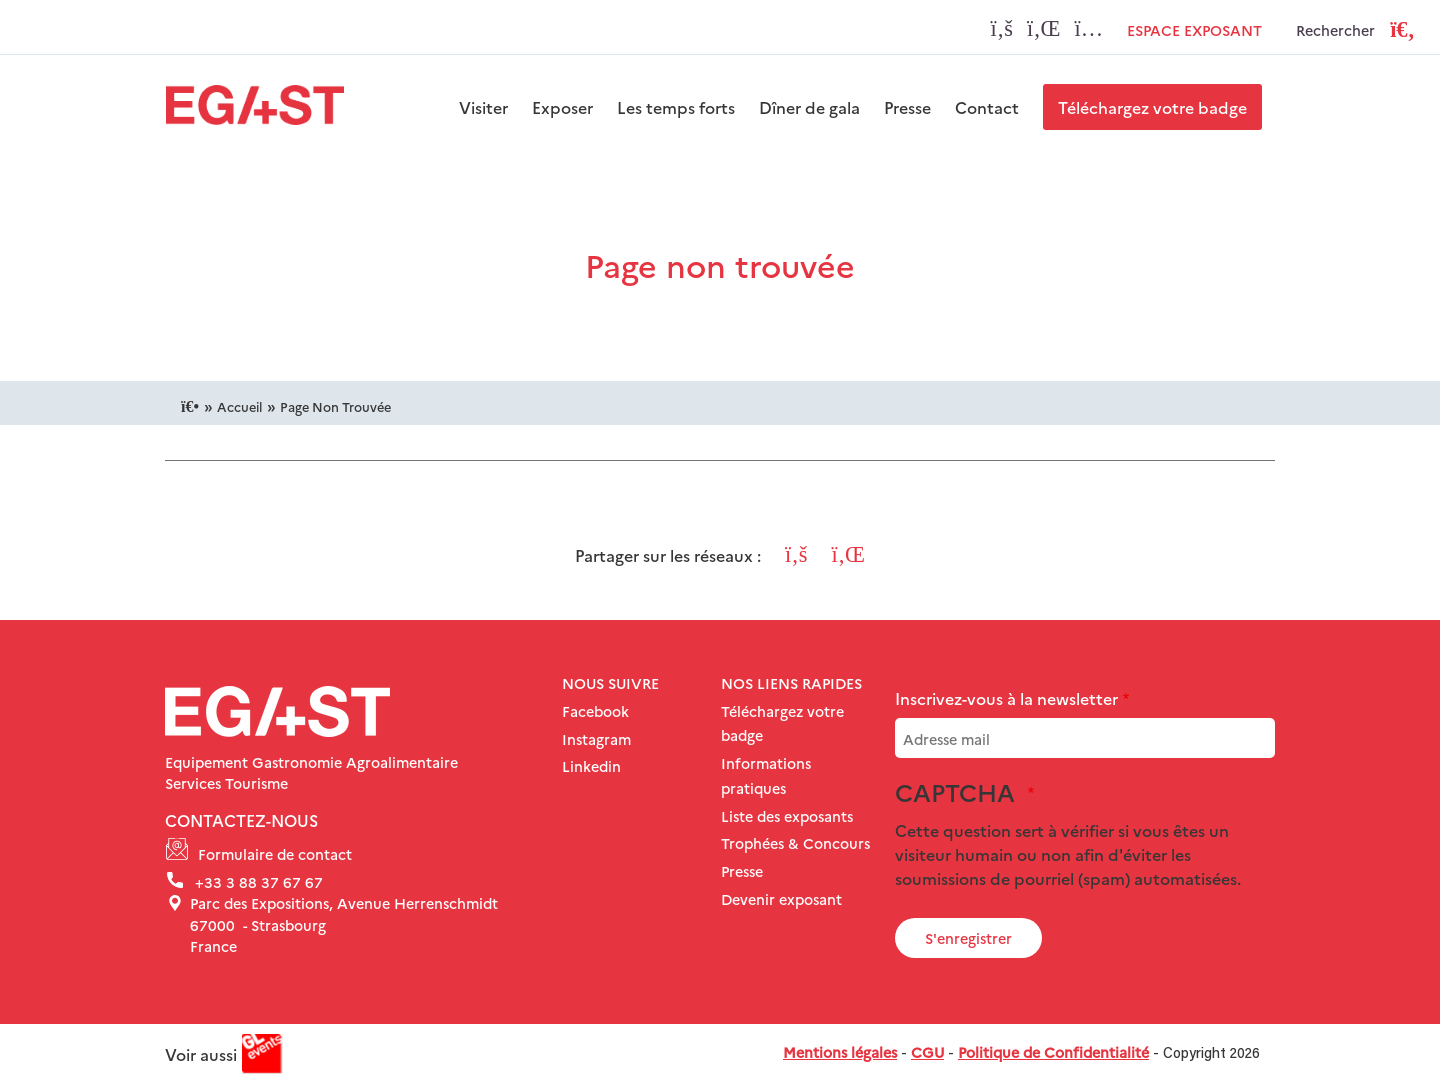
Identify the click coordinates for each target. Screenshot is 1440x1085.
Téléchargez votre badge (1152, 107)
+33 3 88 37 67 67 (259, 882)
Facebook (595, 711)
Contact (987, 107)
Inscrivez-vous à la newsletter (1006, 698)
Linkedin (591, 766)
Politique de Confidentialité (1053, 1052)
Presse (907, 107)
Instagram (596, 739)
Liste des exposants (787, 816)
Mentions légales (840, 1052)
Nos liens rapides (791, 683)
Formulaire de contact (275, 854)
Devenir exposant (781, 899)
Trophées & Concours (795, 843)
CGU (927, 1052)
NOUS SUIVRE (610, 683)
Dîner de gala (809, 107)
